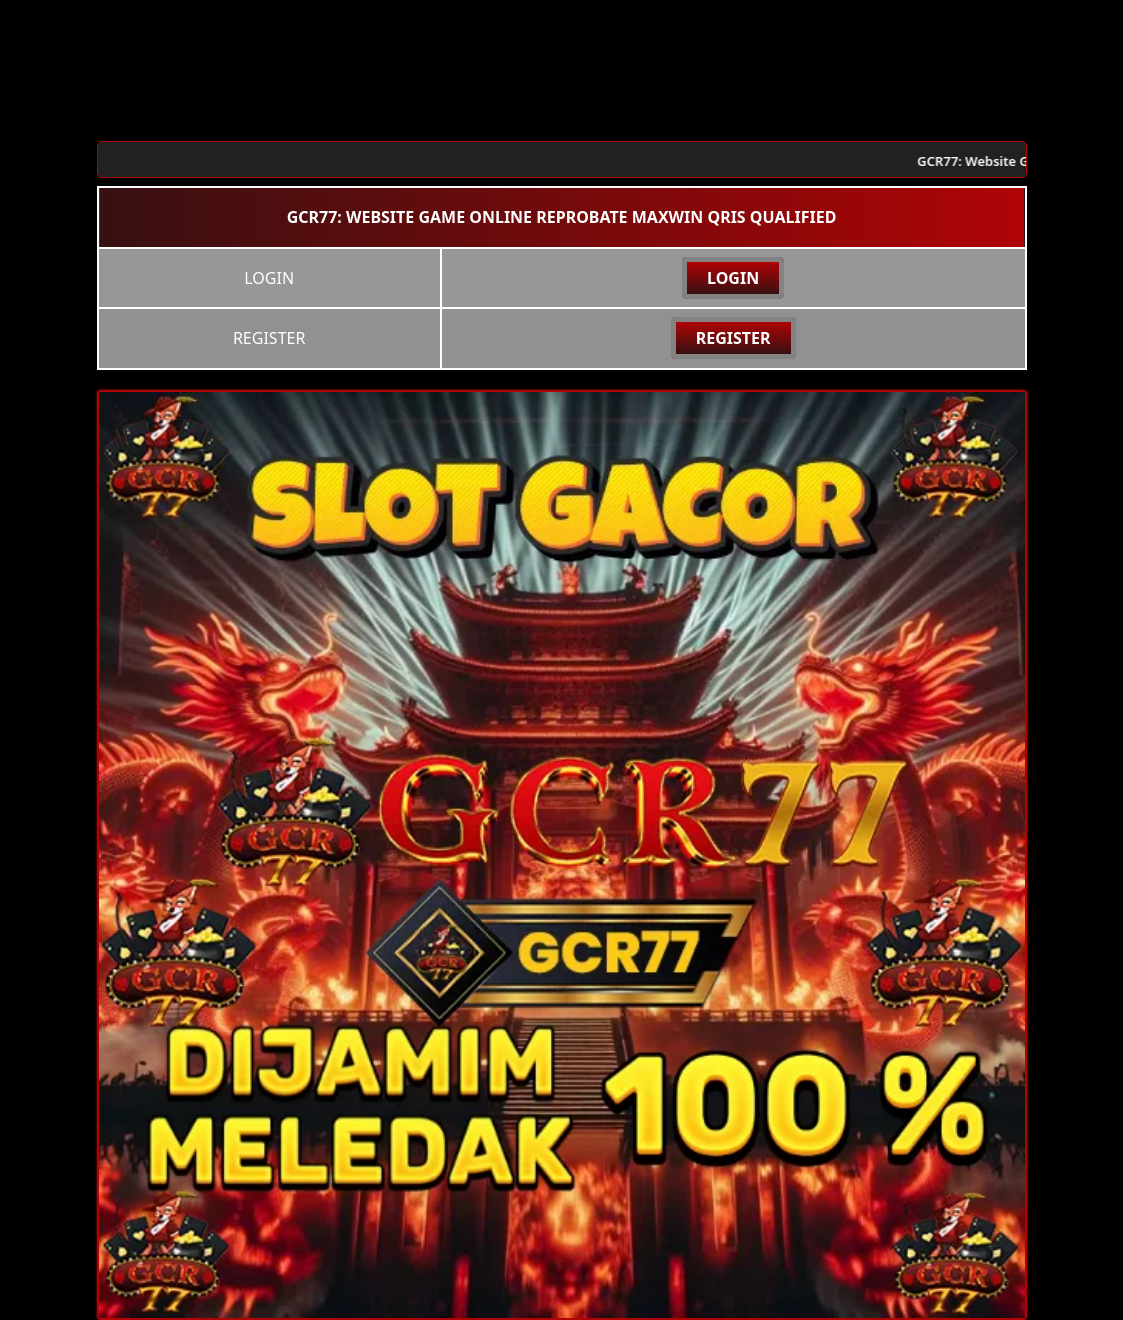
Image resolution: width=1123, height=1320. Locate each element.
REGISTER (733, 338)
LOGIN (733, 278)
